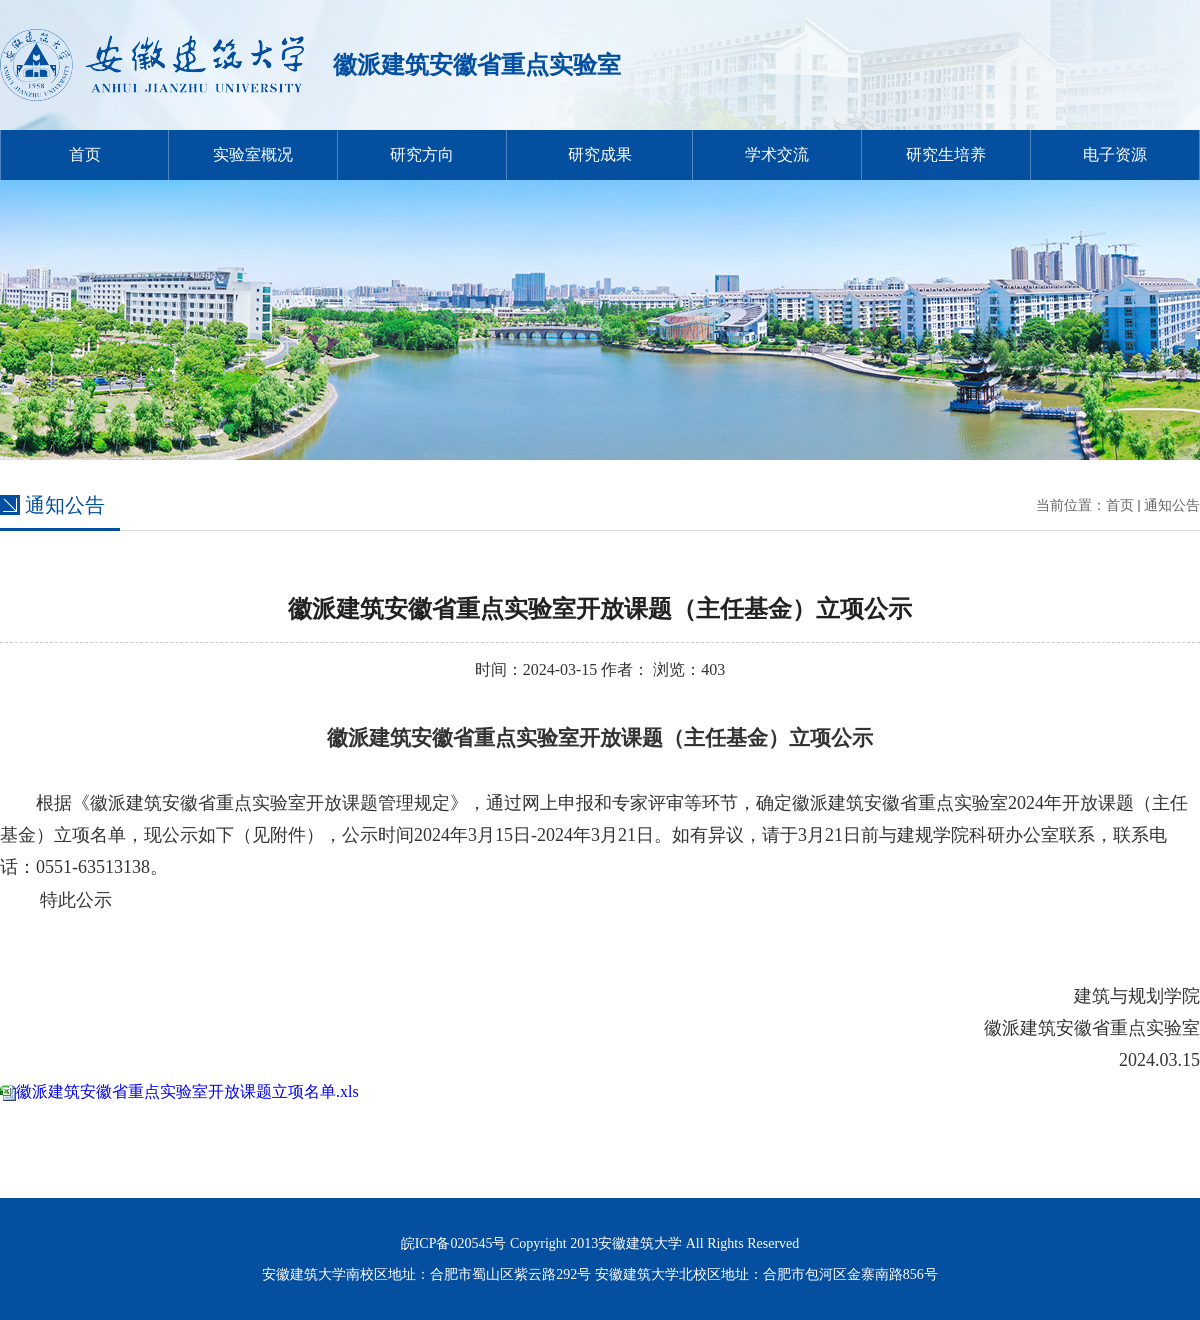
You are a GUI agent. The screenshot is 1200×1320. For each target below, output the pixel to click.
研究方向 (422, 154)
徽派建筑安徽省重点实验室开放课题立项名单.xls (187, 1091)
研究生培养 (946, 154)
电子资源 (1115, 154)
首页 (85, 154)
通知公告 (1172, 505)
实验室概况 (253, 154)
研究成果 (600, 154)
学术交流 (777, 154)
